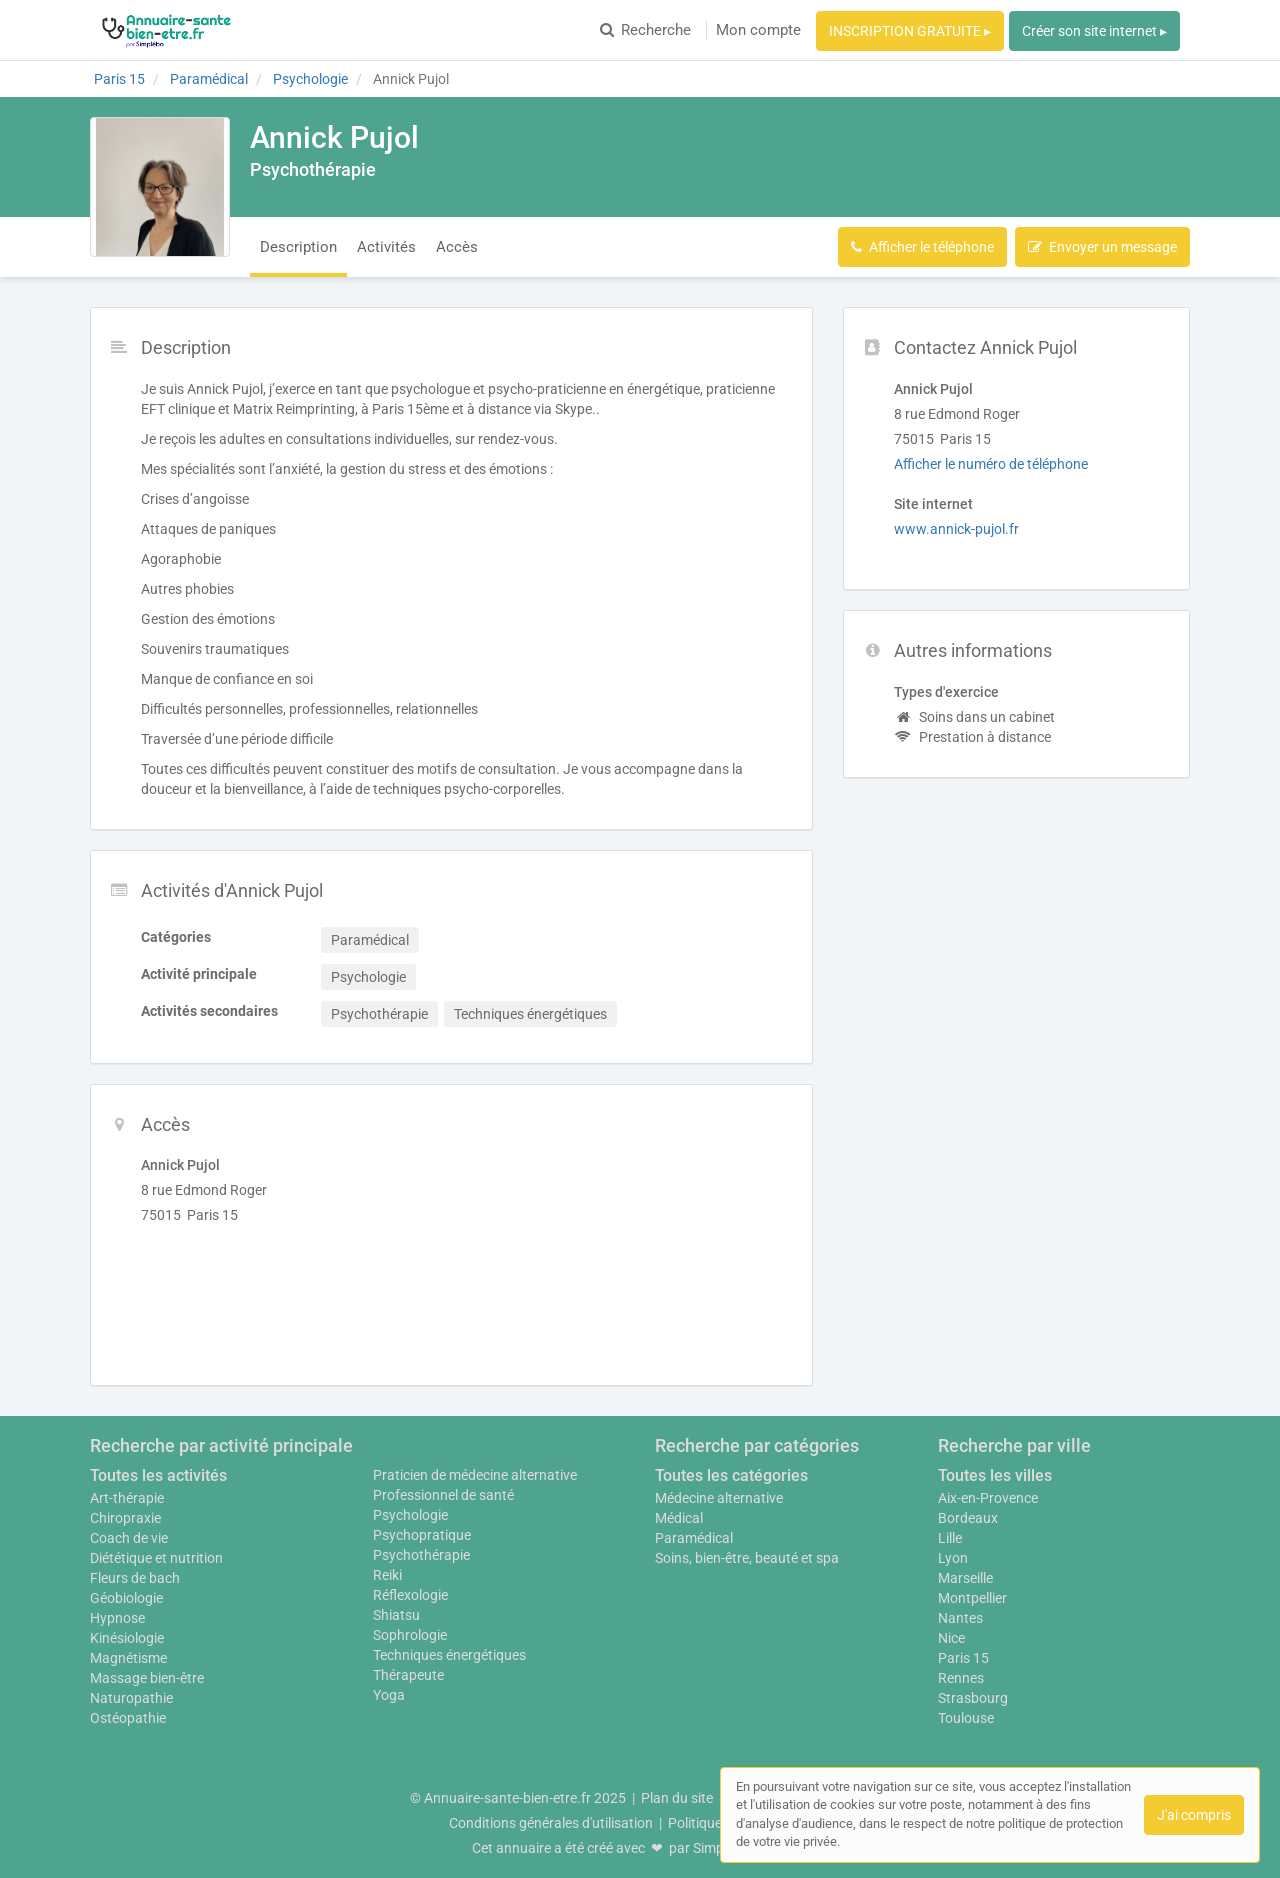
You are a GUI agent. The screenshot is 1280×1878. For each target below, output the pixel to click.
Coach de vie (129, 1538)
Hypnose (117, 1618)
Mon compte (758, 30)
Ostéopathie (128, 1718)
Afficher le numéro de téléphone (991, 464)
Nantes (960, 1618)
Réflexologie (410, 1595)
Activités (386, 247)
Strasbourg (973, 1698)
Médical (679, 1518)
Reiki (387, 1575)
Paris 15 (963, 1658)
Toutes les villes (995, 1475)
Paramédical (694, 1538)
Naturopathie (131, 1698)
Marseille (965, 1578)
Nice (951, 1638)
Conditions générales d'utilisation (551, 1823)
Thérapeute (408, 1675)
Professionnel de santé (443, 1495)
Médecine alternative (719, 1498)
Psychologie (410, 1515)
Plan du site (677, 1798)
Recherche (645, 30)
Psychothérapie (421, 1555)
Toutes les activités (158, 1475)
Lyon (953, 1558)
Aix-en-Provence (988, 1498)
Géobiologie (126, 1598)
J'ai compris (1194, 1815)
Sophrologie (410, 1635)
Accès (457, 247)
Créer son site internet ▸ (1094, 31)
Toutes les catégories (731, 1475)
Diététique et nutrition (156, 1558)
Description (298, 247)
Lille (950, 1538)
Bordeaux (968, 1518)
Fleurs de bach (135, 1578)
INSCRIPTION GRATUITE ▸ (910, 31)
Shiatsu (396, 1615)
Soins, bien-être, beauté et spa (747, 1558)
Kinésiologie (127, 1638)
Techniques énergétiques (449, 1655)
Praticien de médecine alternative (475, 1475)
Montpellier (972, 1598)
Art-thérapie (127, 1498)
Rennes (961, 1678)
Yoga (389, 1695)
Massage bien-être (147, 1678)
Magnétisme (128, 1658)
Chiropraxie (125, 1518)
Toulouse (966, 1718)
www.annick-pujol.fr (956, 529)
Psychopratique (422, 1535)
